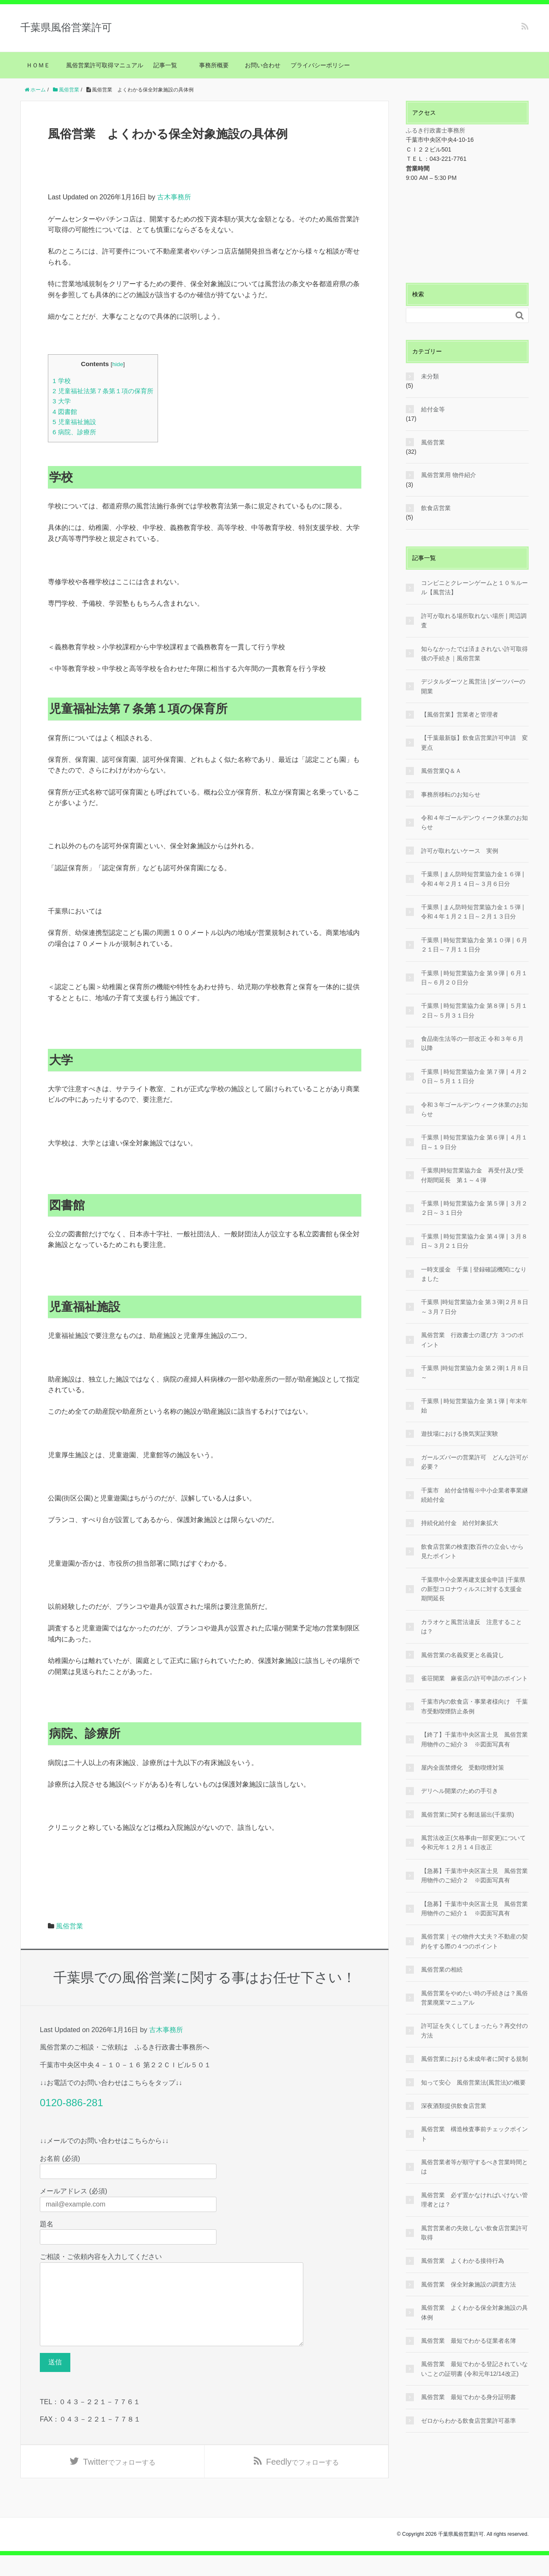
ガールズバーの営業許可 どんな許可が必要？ (474, 1462)
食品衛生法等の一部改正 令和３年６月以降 (472, 1043)
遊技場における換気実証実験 (459, 1433)
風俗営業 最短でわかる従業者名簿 (468, 2340)
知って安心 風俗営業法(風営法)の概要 (473, 2082)
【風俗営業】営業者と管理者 (459, 714)
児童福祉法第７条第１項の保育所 (103, 390)
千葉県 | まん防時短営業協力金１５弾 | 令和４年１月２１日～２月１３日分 (472, 912)
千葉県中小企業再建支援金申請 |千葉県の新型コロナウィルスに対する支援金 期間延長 (473, 1589)
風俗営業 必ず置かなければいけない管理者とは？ (474, 2200)
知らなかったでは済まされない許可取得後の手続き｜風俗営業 (474, 653)
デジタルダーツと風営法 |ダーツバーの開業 (473, 686)
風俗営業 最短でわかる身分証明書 (468, 2397)
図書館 (65, 411)
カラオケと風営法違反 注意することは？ (471, 1627)
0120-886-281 (71, 2102)
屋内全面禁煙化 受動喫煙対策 (462, 1767)
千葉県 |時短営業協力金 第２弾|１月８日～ (474, 1373)
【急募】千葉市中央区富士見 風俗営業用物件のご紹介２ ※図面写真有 (474, 1875)
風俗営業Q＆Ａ (441, 770)
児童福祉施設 (74, 421)
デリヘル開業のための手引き (459, 1790)
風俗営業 (69, 1926)
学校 (62, 380)
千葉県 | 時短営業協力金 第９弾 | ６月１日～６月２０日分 (474, 978)
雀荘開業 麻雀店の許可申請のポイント (474, 1678)
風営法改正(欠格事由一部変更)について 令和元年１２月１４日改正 (475, 1842)
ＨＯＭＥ (38, 65)
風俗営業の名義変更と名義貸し (462, 1655)
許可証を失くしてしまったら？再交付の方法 (474, 2030)
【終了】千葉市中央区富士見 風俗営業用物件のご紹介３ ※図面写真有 (474, 1739)
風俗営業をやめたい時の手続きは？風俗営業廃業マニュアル (474, 1998)
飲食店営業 (436, 508)
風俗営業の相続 (442, 1969)
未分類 (430, 376)
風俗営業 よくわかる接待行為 (462, 2260)
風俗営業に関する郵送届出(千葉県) (467, 1814)
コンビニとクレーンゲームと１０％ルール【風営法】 (474, 587)
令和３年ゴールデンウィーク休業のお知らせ (474, 1109)
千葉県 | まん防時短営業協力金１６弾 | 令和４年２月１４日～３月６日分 (472, 879)
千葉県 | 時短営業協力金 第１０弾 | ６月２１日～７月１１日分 (474, 945)
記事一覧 (168, 65)
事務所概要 (214, 65)
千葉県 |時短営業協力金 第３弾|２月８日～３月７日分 (474, 1307)
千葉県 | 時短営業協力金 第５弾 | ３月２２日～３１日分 (474, 1208)
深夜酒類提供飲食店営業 (453, 2105)
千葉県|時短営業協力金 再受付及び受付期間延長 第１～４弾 (472, 1175)
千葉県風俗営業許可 (66, 27)
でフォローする (119, 2480)
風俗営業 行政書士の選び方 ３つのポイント (472, 1340)
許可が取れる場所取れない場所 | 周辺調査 (474, 620)
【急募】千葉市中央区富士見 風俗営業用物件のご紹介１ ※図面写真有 (474, 1908)
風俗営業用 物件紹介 (448, 475)
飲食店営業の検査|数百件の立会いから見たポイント (472, 1551)
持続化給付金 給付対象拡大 (459, 1523)
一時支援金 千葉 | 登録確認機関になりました (474, 1274)
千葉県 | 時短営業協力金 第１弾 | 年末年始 (474, 1406)
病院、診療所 (74, 432)
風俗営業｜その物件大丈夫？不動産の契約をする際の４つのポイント (474, 1941)
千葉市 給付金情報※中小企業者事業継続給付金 (474, 1495)
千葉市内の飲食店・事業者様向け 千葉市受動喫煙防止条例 (474, 1706)
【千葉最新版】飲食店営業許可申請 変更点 (474, 742)
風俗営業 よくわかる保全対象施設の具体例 (474, 2312)
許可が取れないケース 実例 (459, 850)
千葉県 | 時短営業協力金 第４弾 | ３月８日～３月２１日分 (474, 1241)
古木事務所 (174, 197)
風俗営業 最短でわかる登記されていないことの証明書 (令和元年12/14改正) (474, 2369)
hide (117, 364)
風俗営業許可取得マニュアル (104, 65)
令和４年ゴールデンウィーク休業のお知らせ (474, 822)
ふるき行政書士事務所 (435, 130)
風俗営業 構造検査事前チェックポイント (474, 2134)
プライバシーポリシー (320, 65)
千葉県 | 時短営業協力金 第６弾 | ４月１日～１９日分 (474, 1142)
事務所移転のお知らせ (450, 794)
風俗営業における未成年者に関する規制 (474, 2058)
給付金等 (433, 409)
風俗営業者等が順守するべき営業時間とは (474, 2167)
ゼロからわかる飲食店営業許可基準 (468, 2420)
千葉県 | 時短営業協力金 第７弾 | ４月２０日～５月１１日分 (474, 1076)
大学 (62, 401)
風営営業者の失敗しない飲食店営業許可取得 (474, 2233)
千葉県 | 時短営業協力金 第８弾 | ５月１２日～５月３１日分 (474, 1010)
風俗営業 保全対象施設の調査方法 (468, 2284)
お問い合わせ (262, 65)
